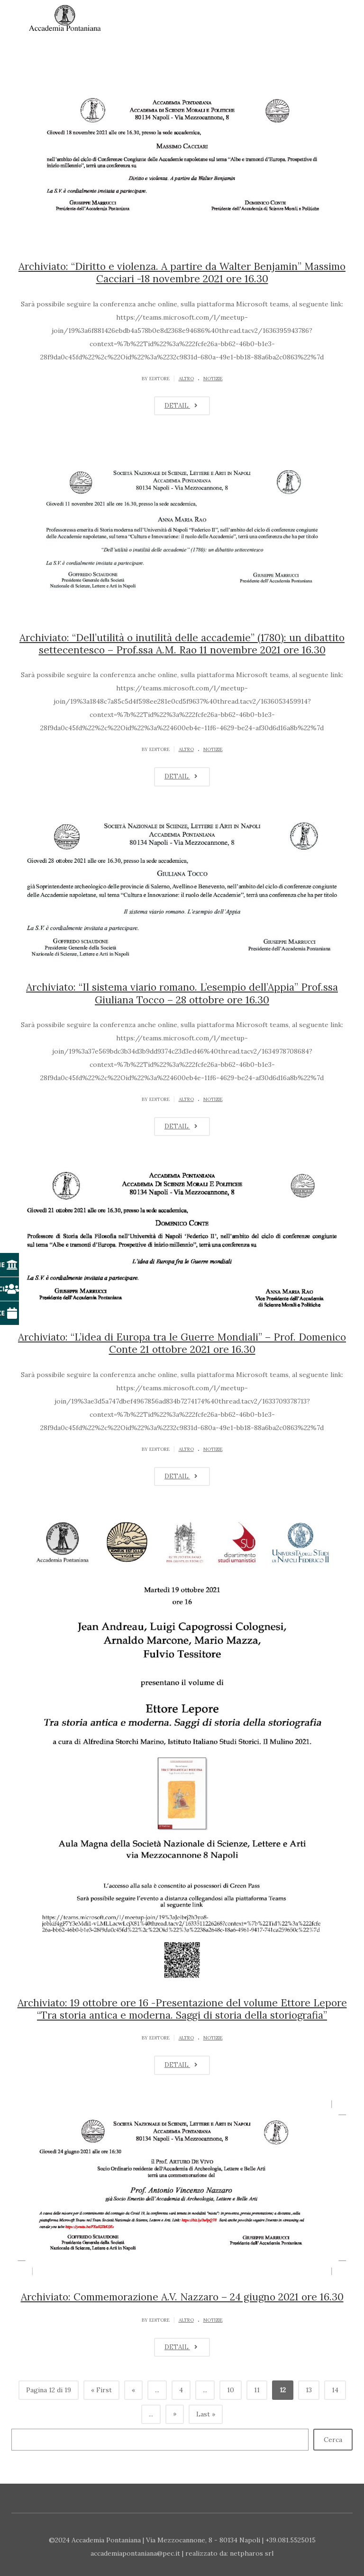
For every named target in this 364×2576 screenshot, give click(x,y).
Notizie (213, 379)
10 (230, 2390)
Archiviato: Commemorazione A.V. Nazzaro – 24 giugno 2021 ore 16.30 (182, 2296)
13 (309, 2390)
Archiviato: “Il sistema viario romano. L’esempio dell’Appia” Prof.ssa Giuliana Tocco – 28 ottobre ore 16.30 (182, 993)
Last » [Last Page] (205, 2414)
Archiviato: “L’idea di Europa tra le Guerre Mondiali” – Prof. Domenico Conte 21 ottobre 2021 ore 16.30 (182, 1343)
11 (257, 2390)
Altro (186, 379)
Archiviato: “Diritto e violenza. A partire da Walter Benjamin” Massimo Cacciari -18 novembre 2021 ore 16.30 (182, 272)
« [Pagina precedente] (133, 2390)
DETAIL (182, 406)
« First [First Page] (101, 2390)
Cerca (333, 2439)
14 (335, 2390)
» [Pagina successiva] (174, 2413)
